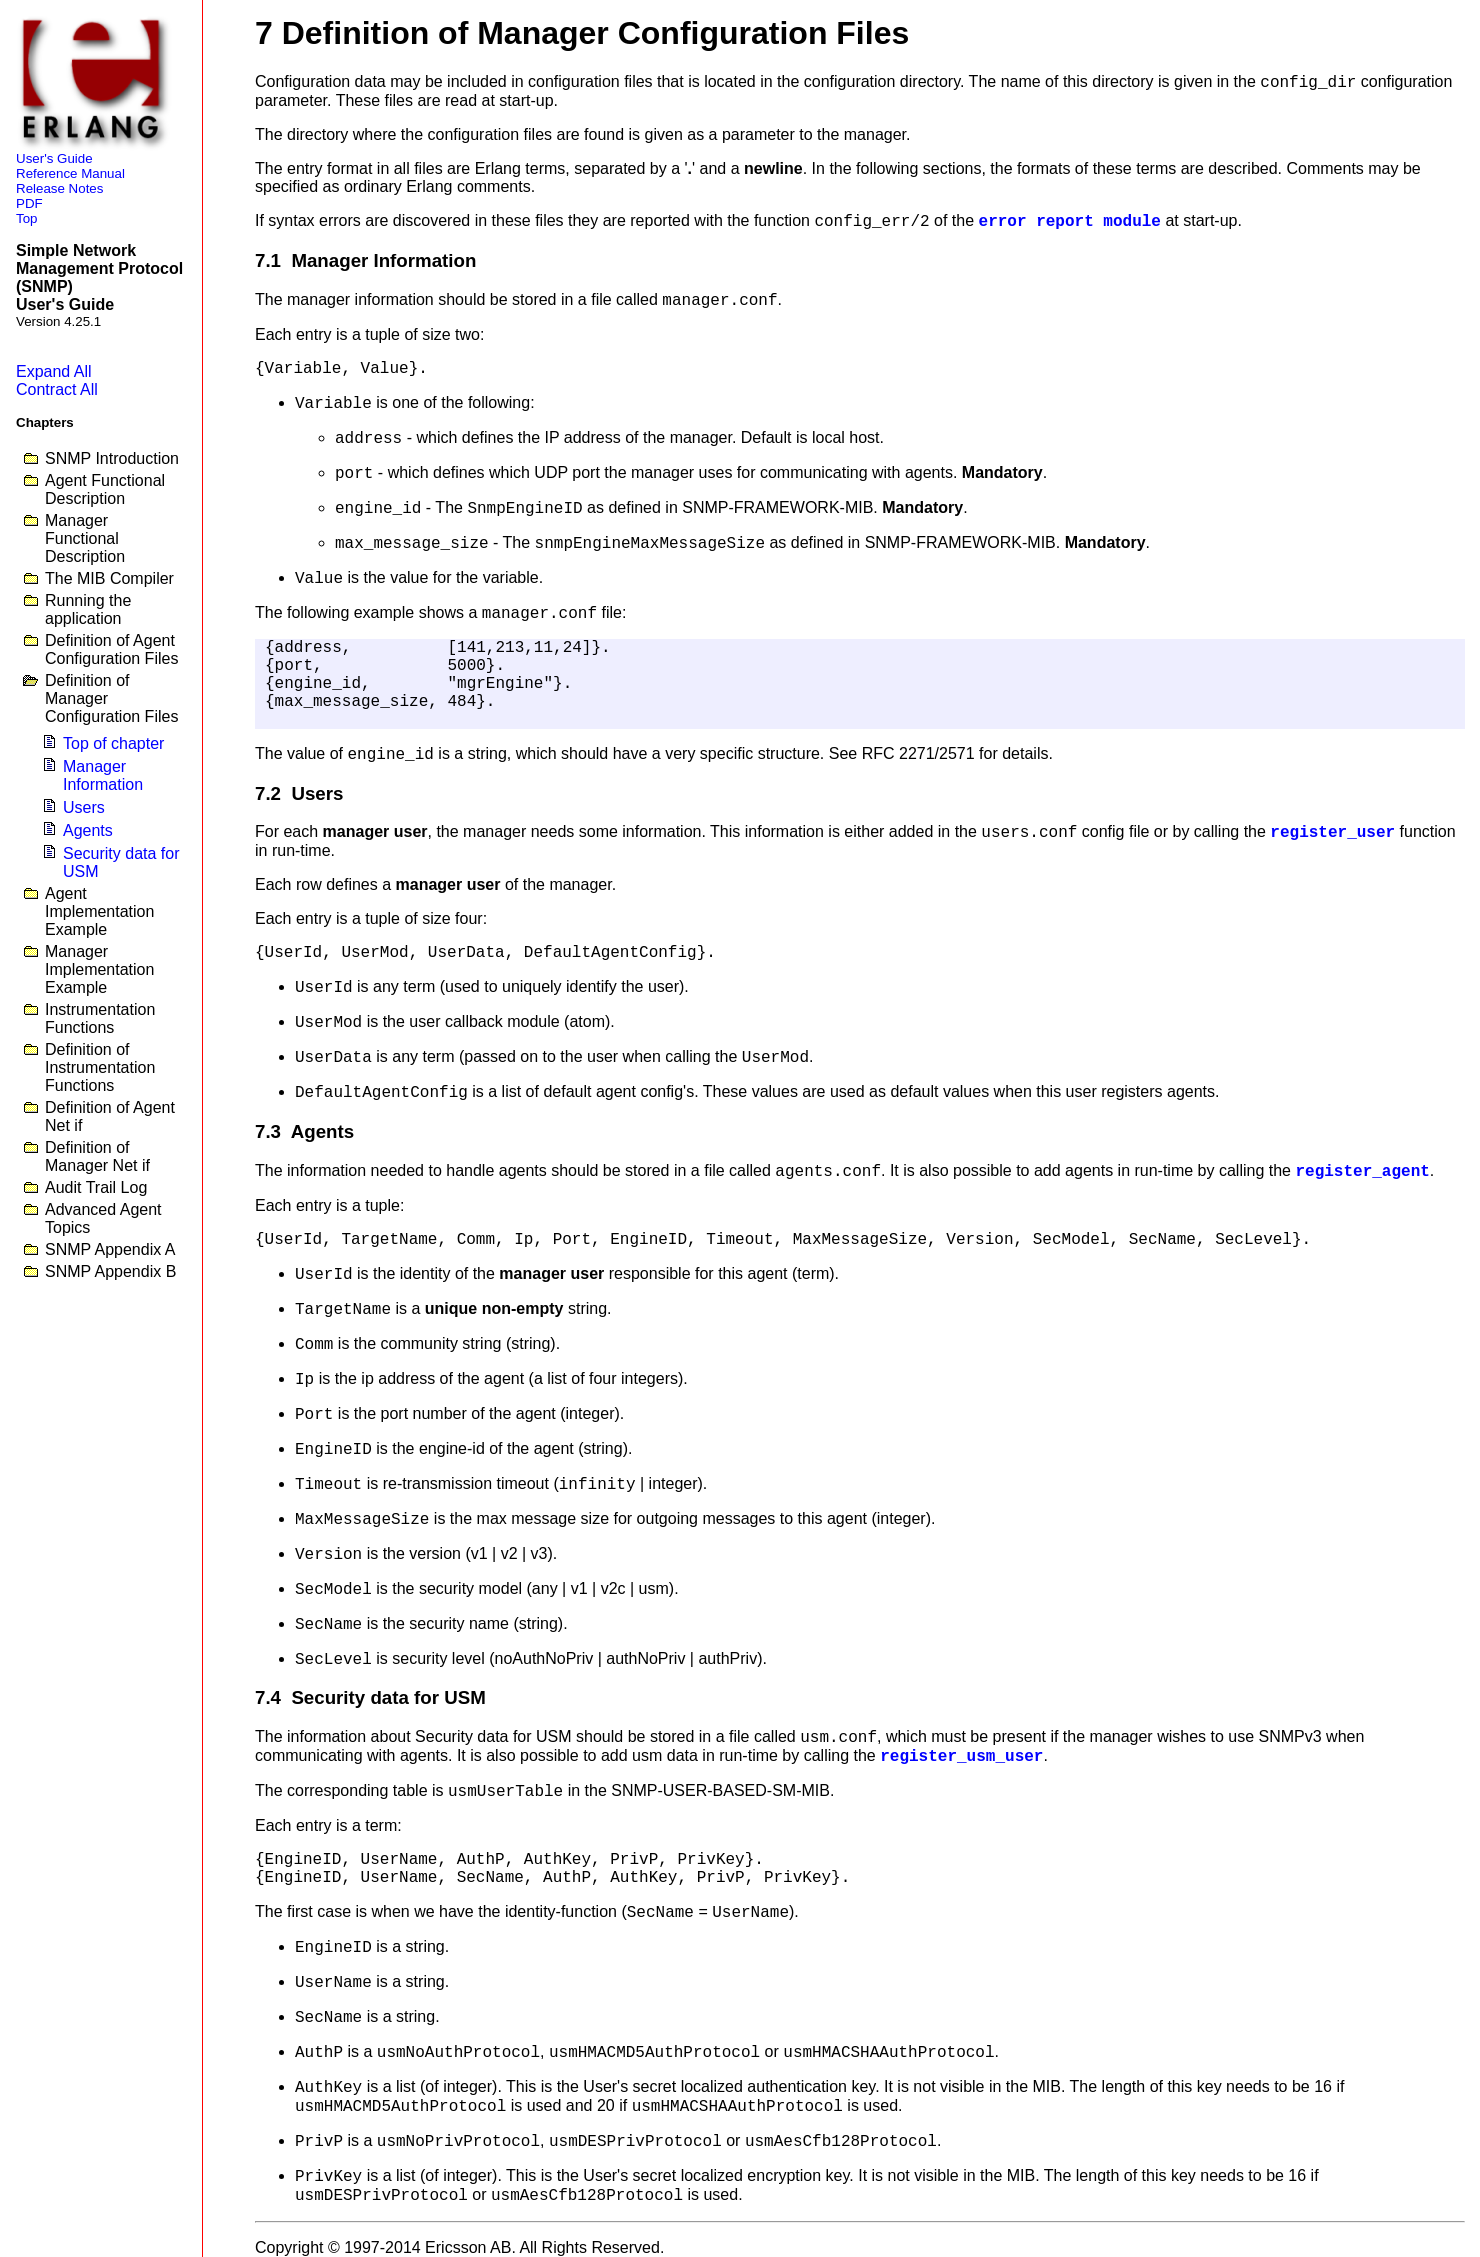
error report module (1070, 222)
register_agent (1362, 1172)
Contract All (57, 389)
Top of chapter (113, 743)
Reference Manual (70, 173)
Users (84, 807)
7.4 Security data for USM (370, 1697)
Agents (88, 830)
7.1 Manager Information (365, 260)
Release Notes (59, 188)
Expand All (54, 371)
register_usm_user (961, 1757)
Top (27, 218)
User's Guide (54, 158)
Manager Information (103, 775)
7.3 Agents (304, 1131)
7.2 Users (299, 793)
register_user (1332, 833)
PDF (29, 203)
